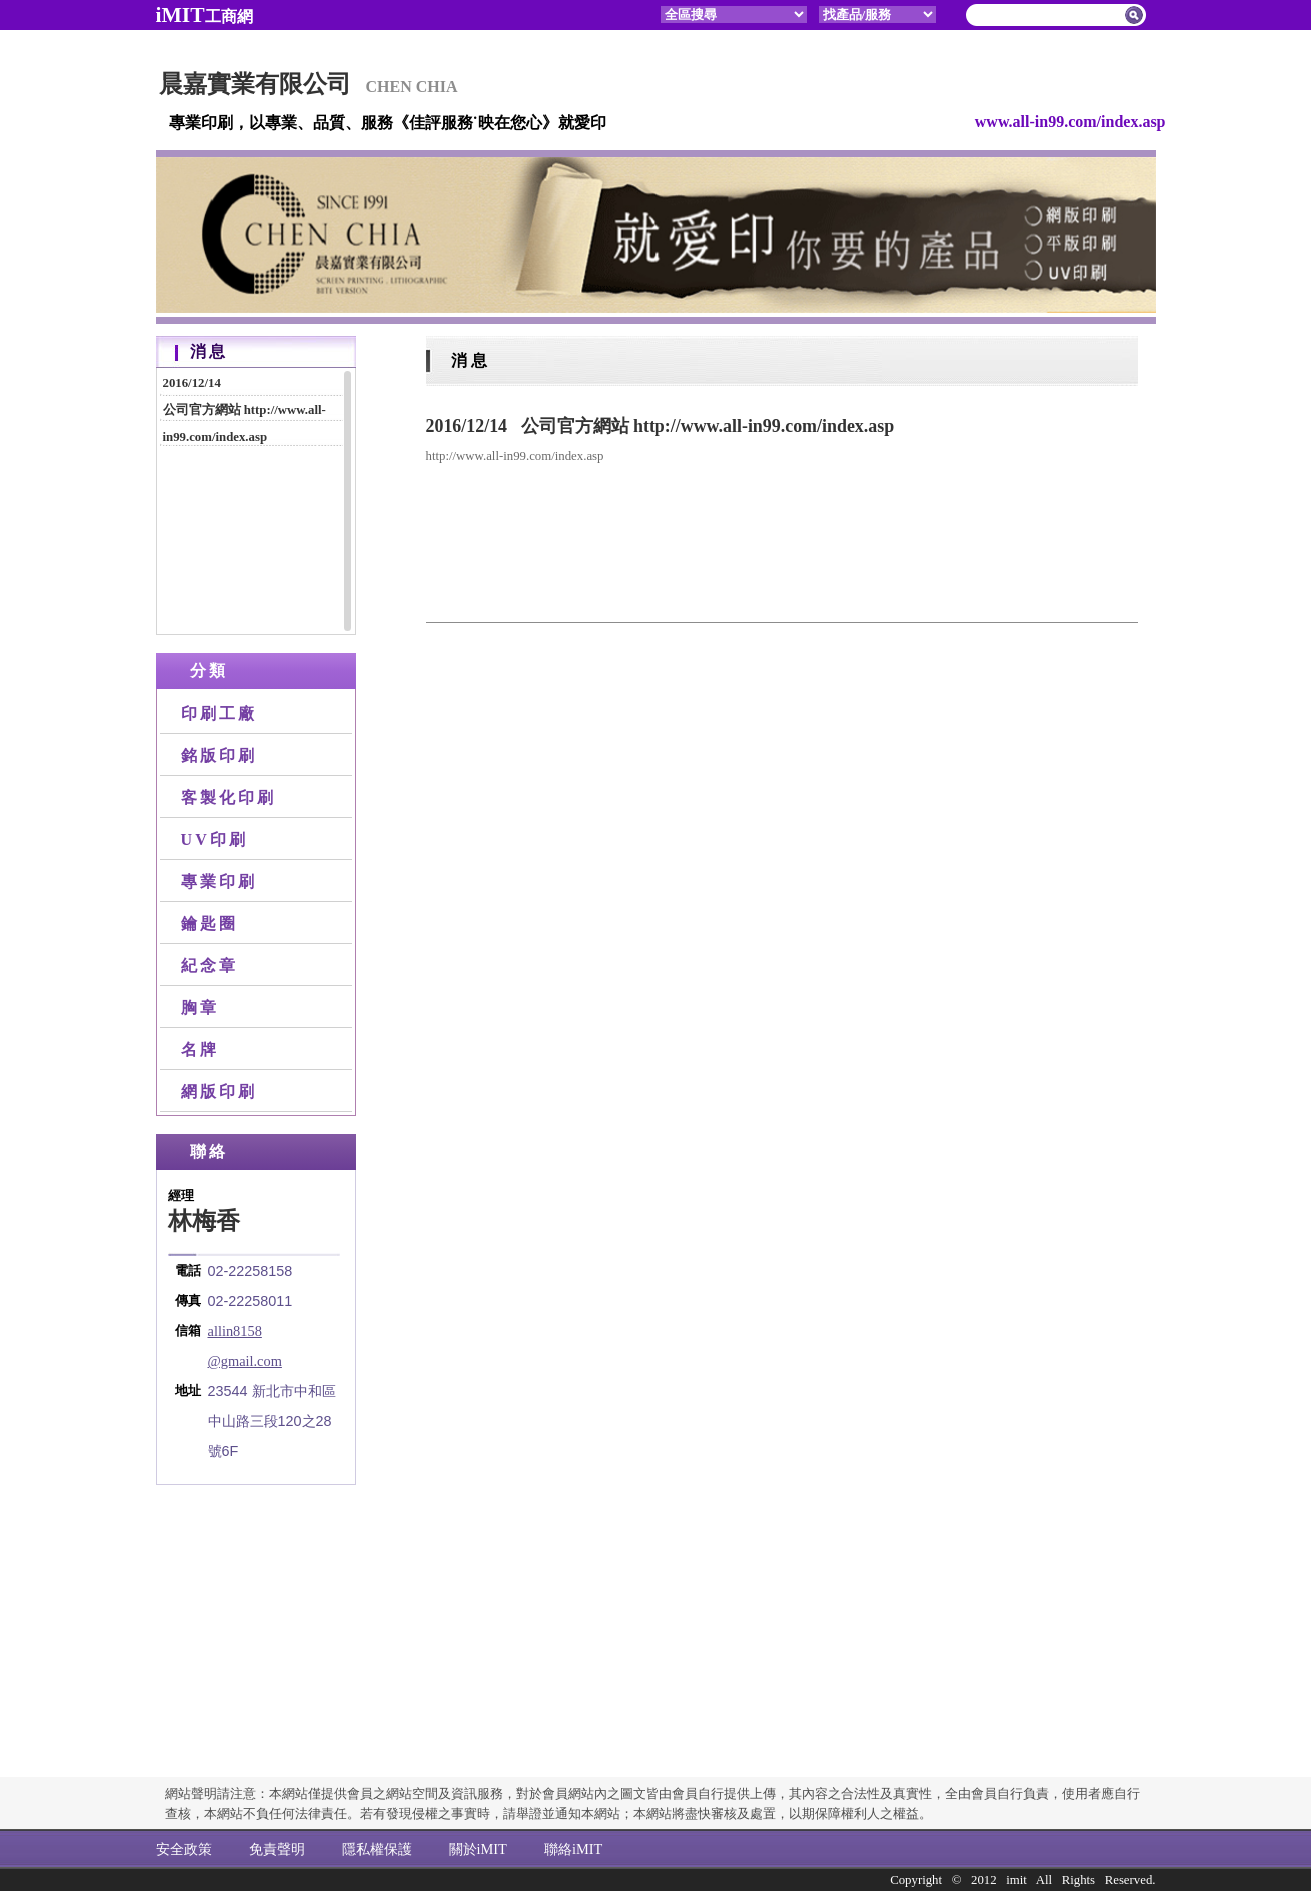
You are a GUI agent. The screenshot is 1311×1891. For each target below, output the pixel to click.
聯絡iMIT (573, 1849)
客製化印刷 (229, 797)
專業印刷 (219, 881)
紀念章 (210, 965)
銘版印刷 (219, 755)
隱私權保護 (377, 1849)
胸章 (200, 1007)
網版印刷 (219, 1091)
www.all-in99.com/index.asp (1070, 121)
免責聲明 (277, 1849)
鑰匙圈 (210, 923)
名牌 (200, 1049)
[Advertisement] (256, 1605)
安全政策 (184, 1849)
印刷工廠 (219, 713)
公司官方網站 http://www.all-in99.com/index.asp (254, 407)
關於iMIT (478, 1849)
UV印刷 (215, 839)
